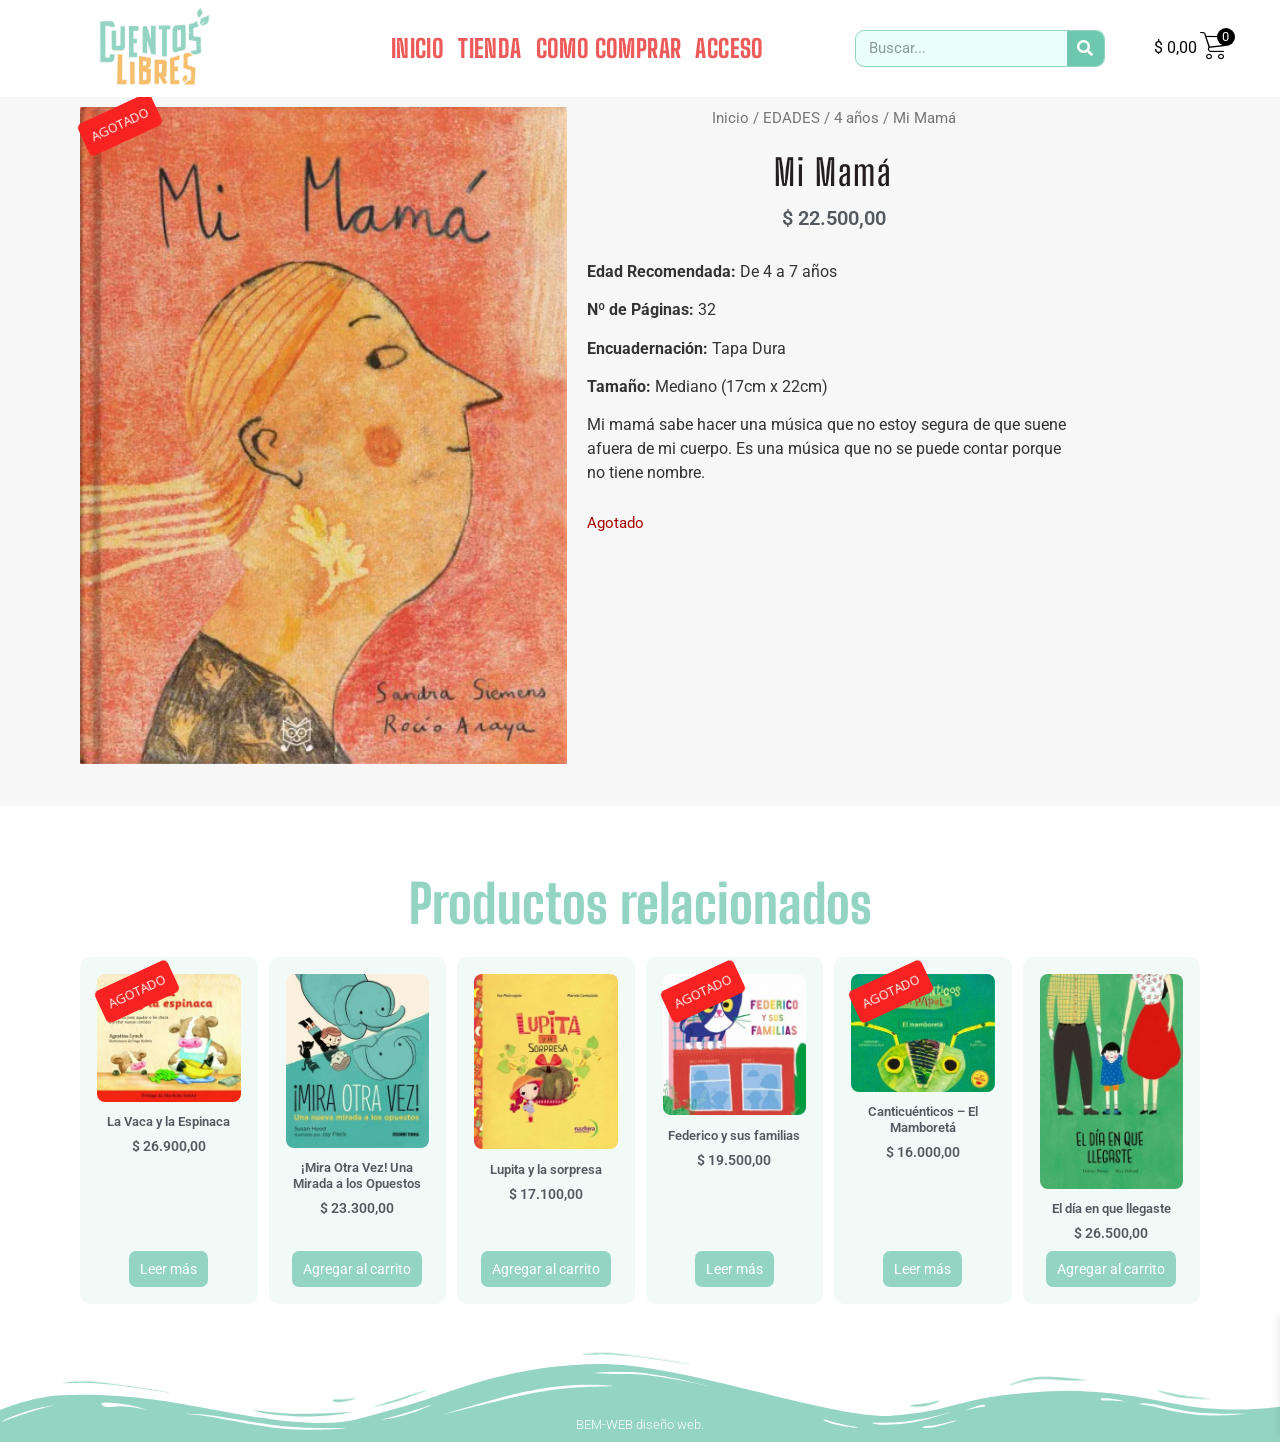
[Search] (1085, 48)
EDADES (791, 118)
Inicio (730, 118)
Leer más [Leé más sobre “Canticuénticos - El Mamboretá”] (922, 1269)
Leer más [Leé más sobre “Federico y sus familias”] (734, 1269)
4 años (856, 118)
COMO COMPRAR (609, 48)
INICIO (417, 48)
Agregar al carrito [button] (357, 1269)
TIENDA (489, 48)
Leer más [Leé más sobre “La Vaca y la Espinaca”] (168, 1269)
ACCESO (729, 48)
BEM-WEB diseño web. (640, 1424)
